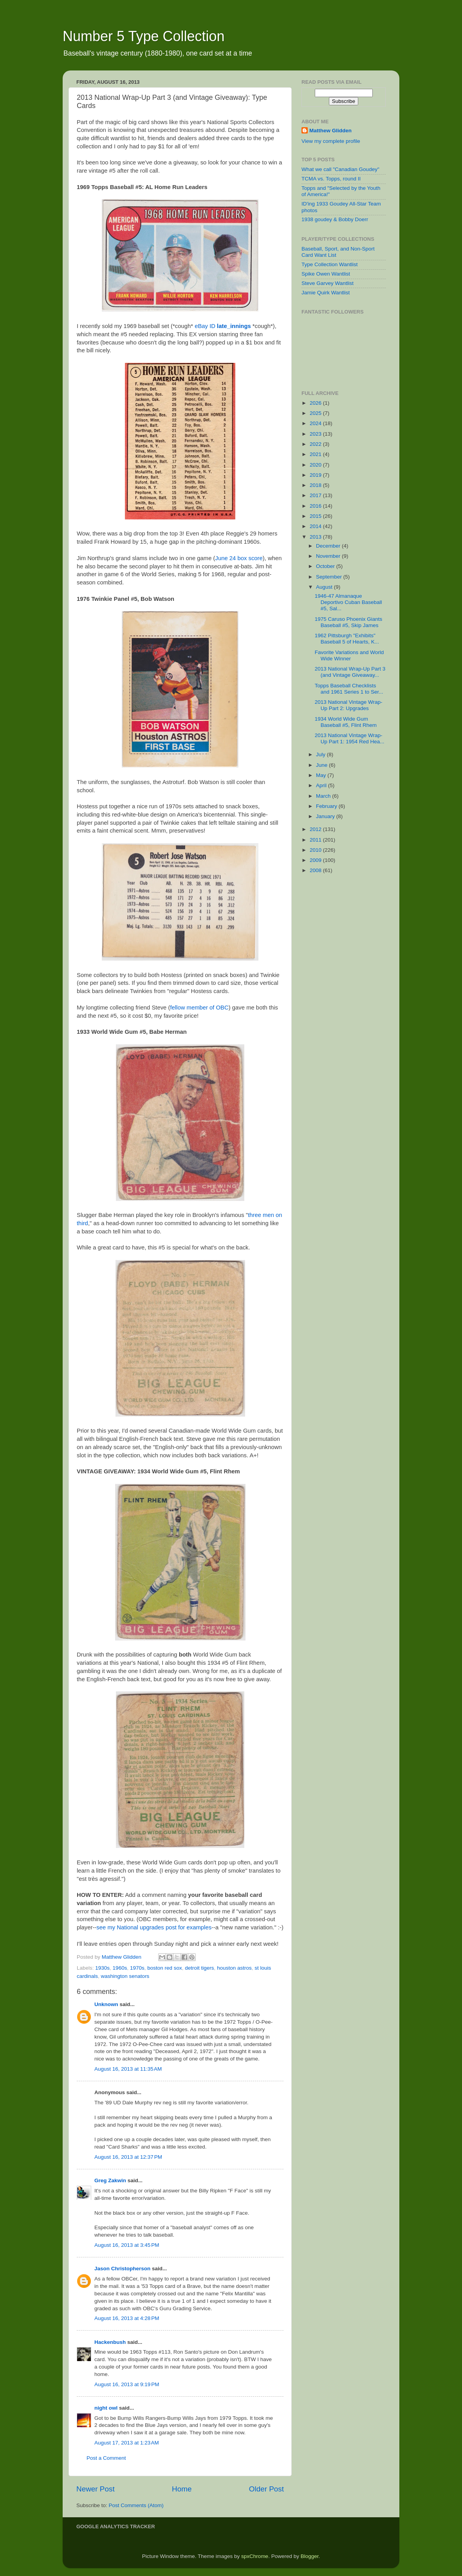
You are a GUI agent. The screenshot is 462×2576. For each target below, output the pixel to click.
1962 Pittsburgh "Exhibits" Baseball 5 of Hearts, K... (347, 639)
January (326, 816)
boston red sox (164, 1968)
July (321, 754)
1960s (120, 1968)
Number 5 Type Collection (144, 36)
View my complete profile (330, 141)
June (322, 765)
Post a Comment (106, 2458)
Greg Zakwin (110, 2180)
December (329, 546)
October (326, 566)
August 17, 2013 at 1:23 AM (126, 2443)
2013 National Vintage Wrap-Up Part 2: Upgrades (349, 705)
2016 (316, 506)
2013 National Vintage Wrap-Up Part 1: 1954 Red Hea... (349, 738)
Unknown (106, 2004)
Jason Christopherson (122, 2268)
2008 (316, 870)
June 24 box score (238, 558)
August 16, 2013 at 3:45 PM (126, 2245)
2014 (316, 526)
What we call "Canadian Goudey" (340, 169)
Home (181, 2489)
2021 (316, 454)
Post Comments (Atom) (136, 2505)
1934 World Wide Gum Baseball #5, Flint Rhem (346, 722)
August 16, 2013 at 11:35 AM (128, 2069)
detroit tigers (199, 1968)
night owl (105, 2408)
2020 (316, 465)
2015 (316, 516)
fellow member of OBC (199, 1007)
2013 (316, 537)
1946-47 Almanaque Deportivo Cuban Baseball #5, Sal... (348, 602)
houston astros (234, 1968)
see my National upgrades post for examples (153, 1927)
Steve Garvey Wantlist (327, 283)
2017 (316, 495)
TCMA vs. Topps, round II (331, 179)
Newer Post (95, 2489)
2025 (316, 413)
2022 (316, 444)
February (327, 806)
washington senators (125, 1976)
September (329, 577)
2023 (316, 434)
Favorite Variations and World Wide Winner (349, 655)
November (329, 556)
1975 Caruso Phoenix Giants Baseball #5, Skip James (349, 622)
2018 (316, 485)
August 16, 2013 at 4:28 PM (126, 2318)
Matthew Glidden (330, 130)
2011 (316, 840)
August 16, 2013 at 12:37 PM (128, 2157)
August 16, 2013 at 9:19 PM (126, 2384)
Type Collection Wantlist (329, 264)
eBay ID (223, 326)
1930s (102, 1968)
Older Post (266, 2489)
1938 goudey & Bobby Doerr (334, 219)
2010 (316, 850)
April (322, 785)
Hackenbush (110, 2342)
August (325, 587)
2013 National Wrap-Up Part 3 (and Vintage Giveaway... (350, 672)
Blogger (310, 2556)
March (324, 796)
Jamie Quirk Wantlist (325, 293)
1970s (137, 1968)
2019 (316, 475)
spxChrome (254, 2556)
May (321, 775)
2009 (316, 860)
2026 (316, 403)
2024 (316, 423)
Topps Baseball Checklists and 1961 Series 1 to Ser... (349, 689)
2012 (316, 829)
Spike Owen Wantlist (325, 274)
